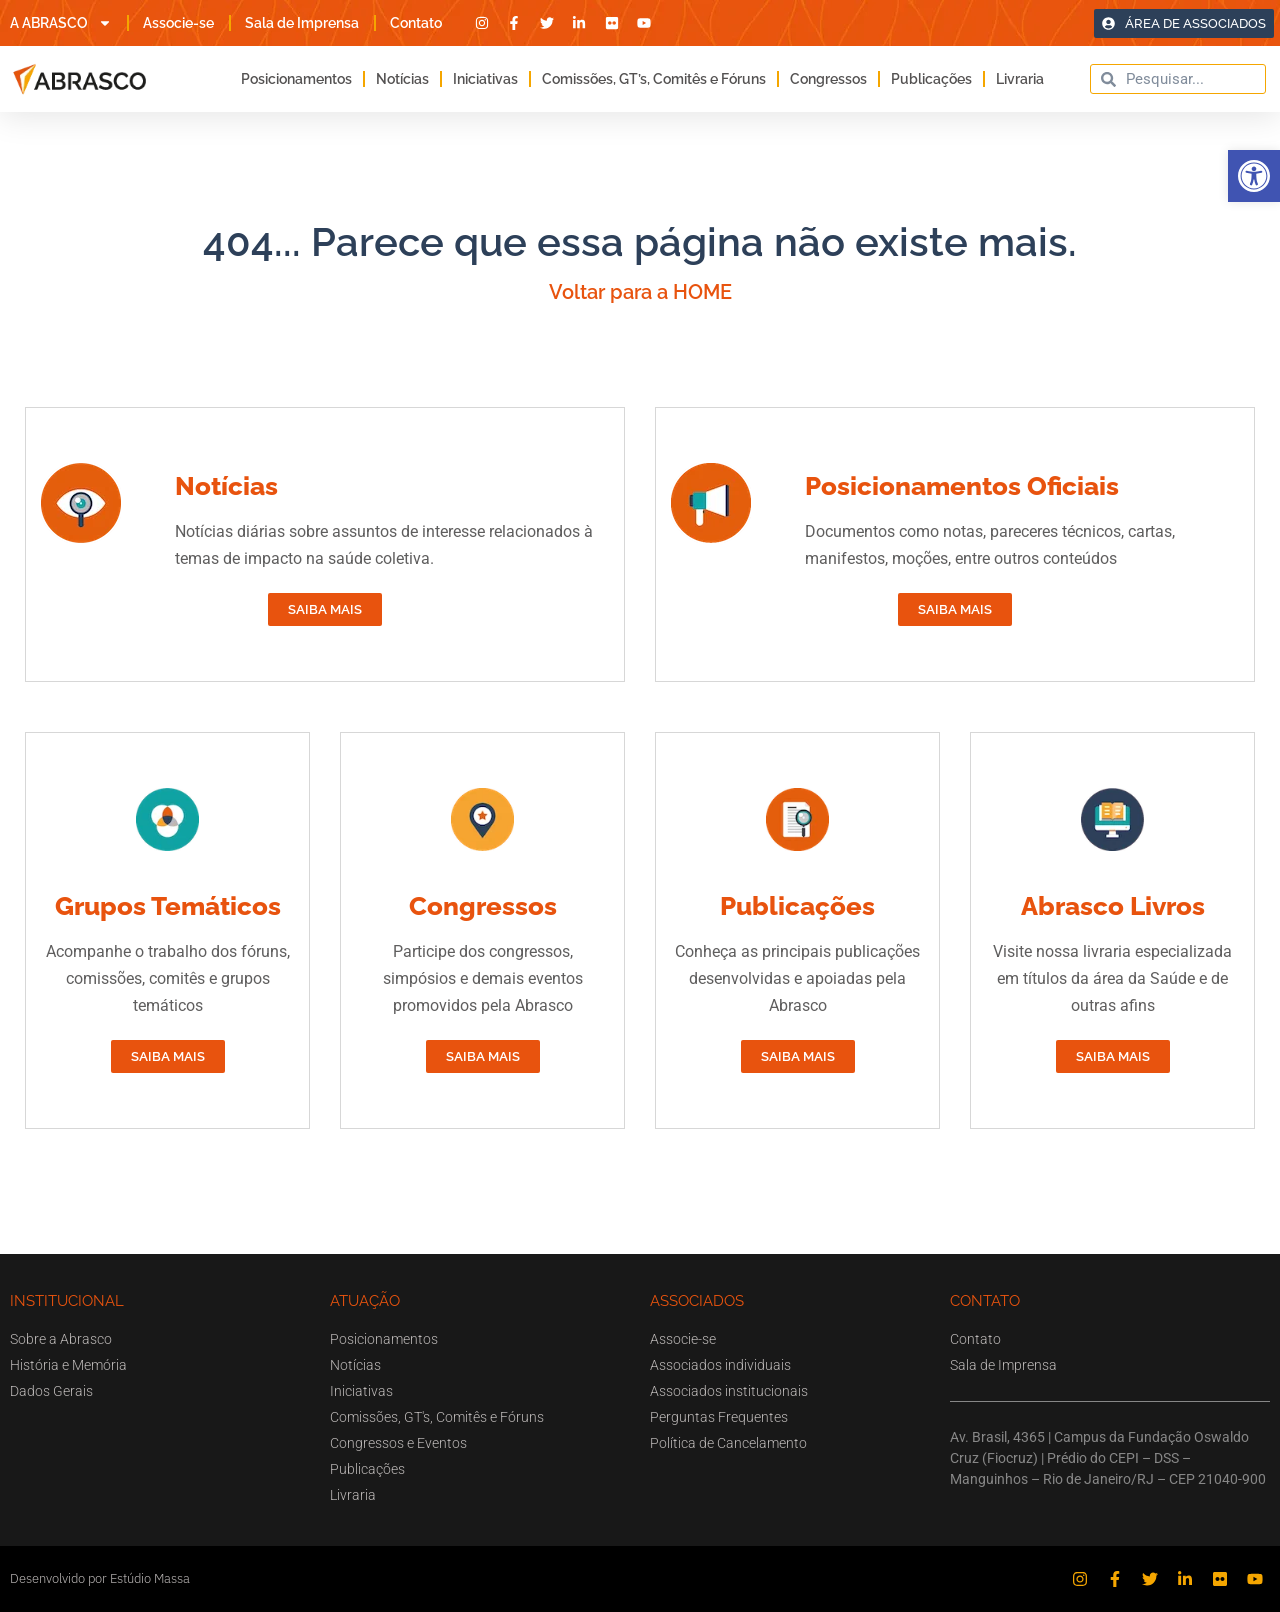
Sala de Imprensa (302, 23)
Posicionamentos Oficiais (962, 486)
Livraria (1020, 79)
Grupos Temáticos (168, 906)
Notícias (402, 79)
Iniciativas (485, 79)
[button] (1254, 176)
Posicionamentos (296, 79)
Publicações (931, 79)
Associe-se (178, 23)
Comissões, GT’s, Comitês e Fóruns (654, 79)
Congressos (828, 79)
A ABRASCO (61, 23)
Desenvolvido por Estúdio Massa (100, 1578)
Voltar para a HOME (640, 292)
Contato (416, 23)
